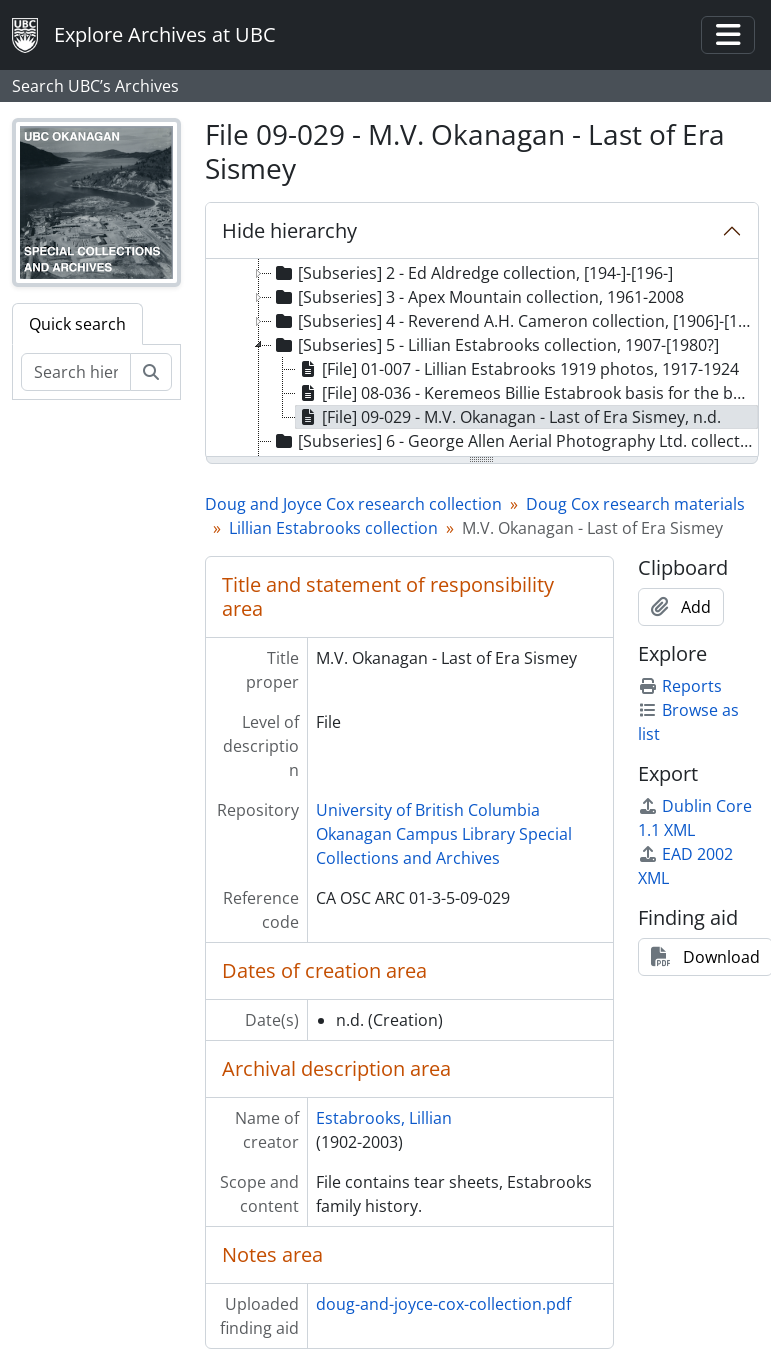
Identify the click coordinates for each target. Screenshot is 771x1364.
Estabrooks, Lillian (384, 1118)
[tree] (482, 359)
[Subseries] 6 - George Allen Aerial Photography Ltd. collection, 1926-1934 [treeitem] (515, 441)
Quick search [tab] (77, 324)
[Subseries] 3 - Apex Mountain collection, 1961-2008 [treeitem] (478, 297)
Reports (680, 686)
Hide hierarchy (289, 230)
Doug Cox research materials (635, 504)
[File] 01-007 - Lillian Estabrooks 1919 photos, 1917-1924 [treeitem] (517, 369)
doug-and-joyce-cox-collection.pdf (443, 1304)
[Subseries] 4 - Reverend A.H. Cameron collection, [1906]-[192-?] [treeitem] (515, 321)
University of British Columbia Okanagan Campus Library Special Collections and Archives (444, 834)
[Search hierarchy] (76, 372)
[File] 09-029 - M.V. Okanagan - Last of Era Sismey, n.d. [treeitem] (508, 417)
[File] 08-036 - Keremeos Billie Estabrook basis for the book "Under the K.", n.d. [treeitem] (527, 393)
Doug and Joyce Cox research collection (353, 504)
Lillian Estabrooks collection (333, 528)
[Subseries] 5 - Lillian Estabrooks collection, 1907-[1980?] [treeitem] (495, 345)
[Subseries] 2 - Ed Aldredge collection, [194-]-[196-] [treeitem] (472, 273)
